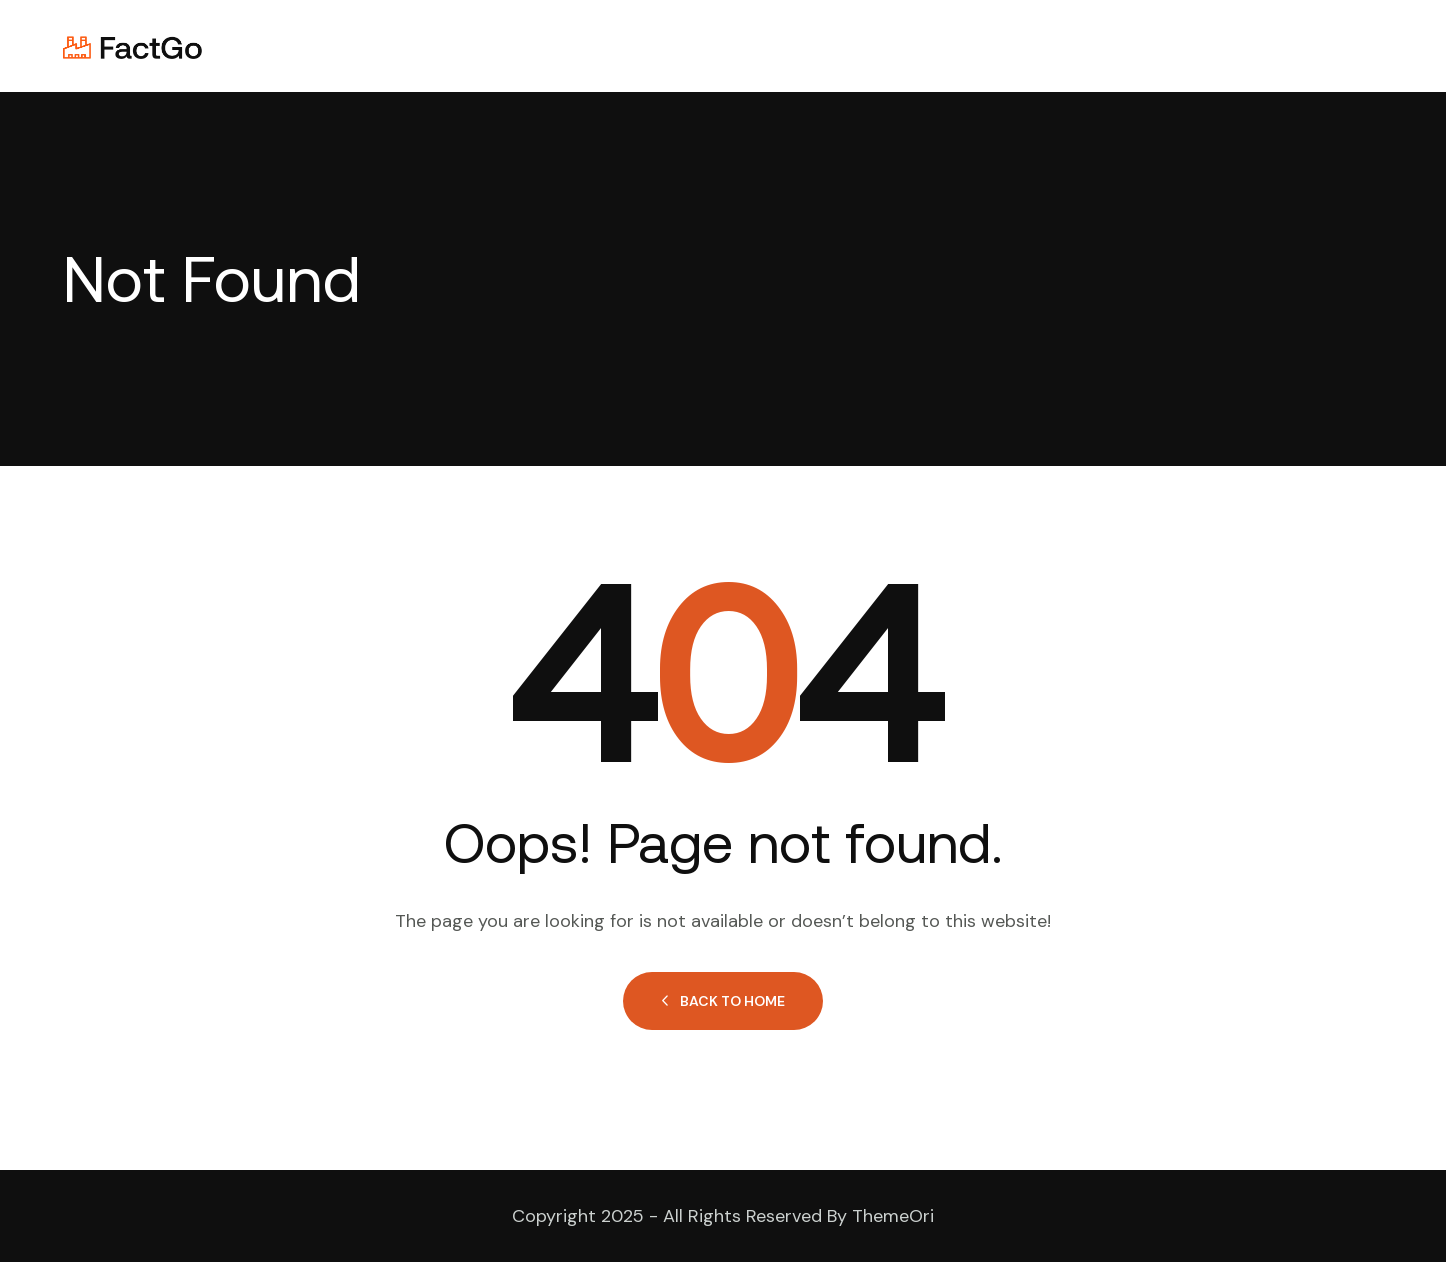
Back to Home (723, 1001)
